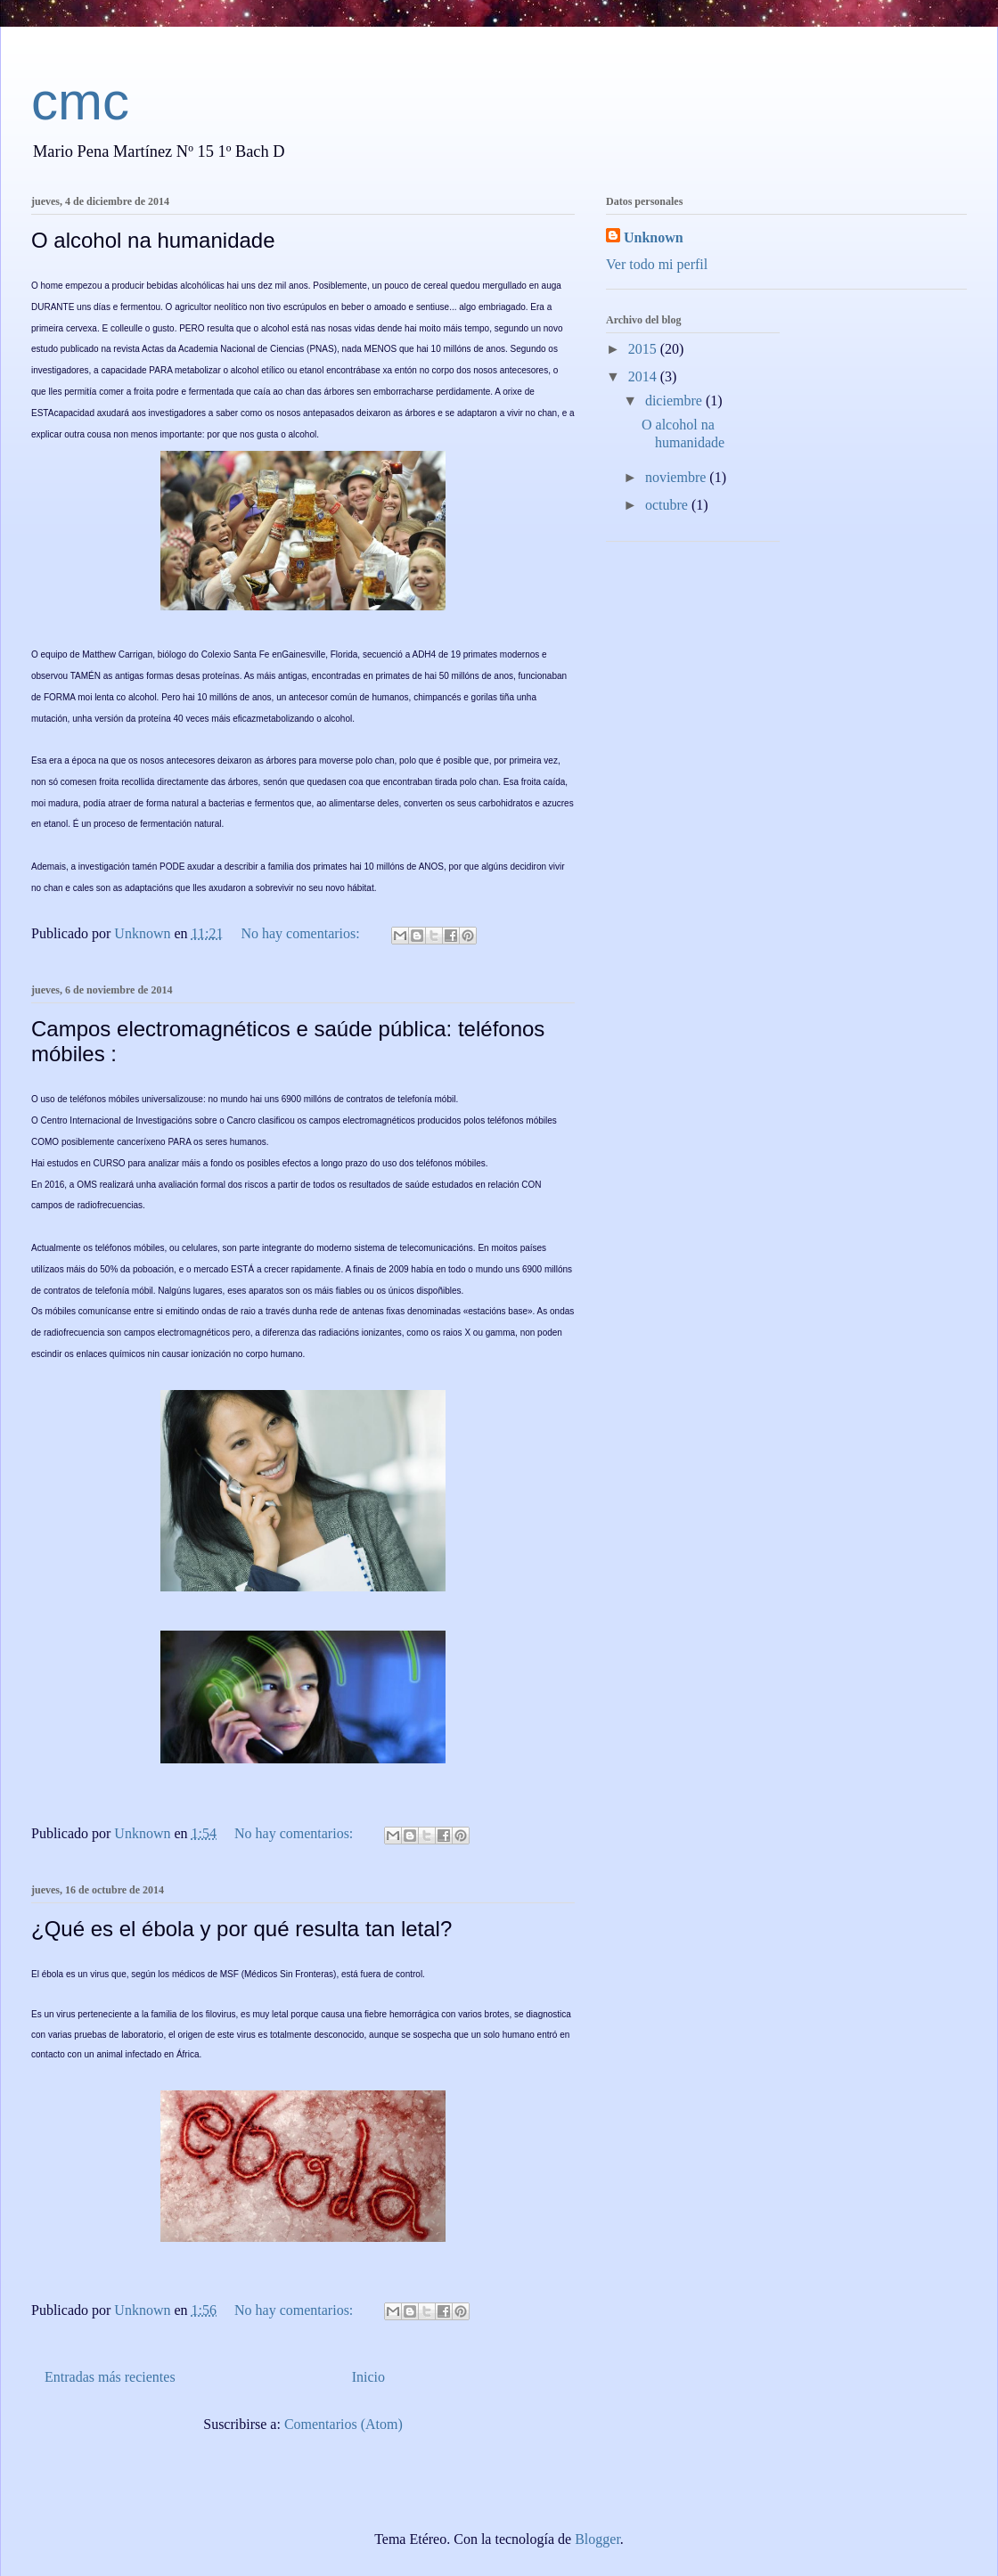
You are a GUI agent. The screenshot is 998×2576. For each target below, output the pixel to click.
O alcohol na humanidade (153, 240)
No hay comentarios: (302, 933)
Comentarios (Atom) (343, 2424)
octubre (668, 504)
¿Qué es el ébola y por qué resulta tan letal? (241, 1929)
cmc (80, 101)
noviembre (677, 477)
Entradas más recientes (110, 2376)
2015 (644, 348)
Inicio (368, 2376)
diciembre (675, 400)
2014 (644, 376)
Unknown (653, 237)
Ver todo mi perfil (657, 264)
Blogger (597, 2539)
